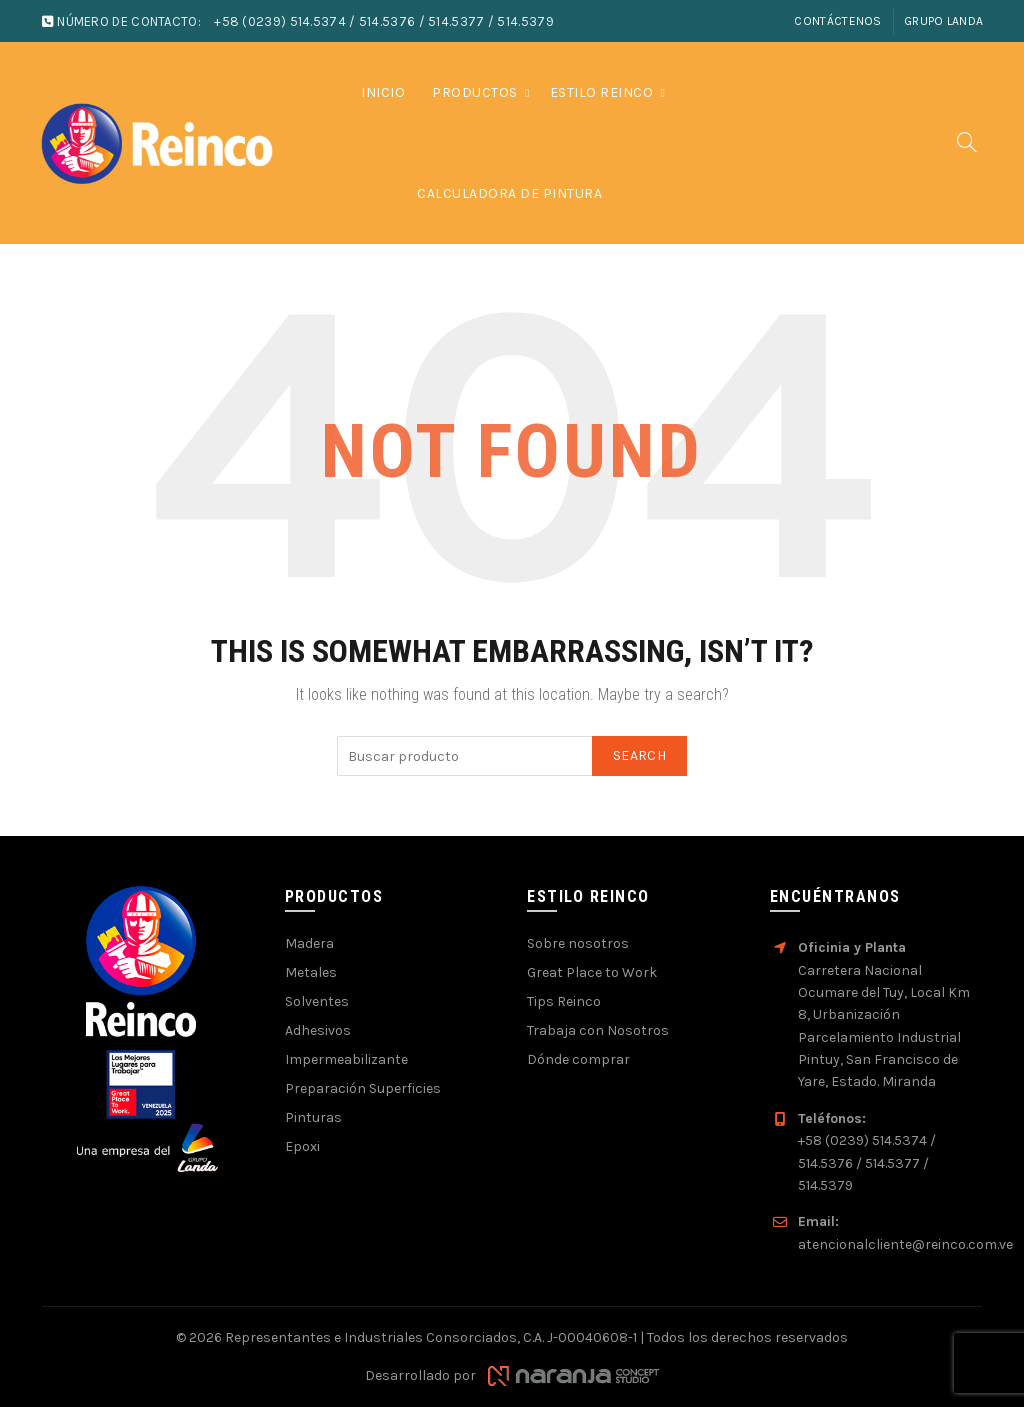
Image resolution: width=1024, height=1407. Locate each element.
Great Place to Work (592, 972)
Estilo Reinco (602, 92)
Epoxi (302, 1146)
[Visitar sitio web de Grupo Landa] (148, 1147)
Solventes (317, 1001)
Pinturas (313, 1117)
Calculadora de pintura (509, 193)
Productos (475, 92)
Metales (311, 972)
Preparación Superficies (363, 1088)
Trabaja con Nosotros (598, 1030)
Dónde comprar (578, 1059)
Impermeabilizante (346, 1059)
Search (639, 755)
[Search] (967, 142)
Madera (309, 943)
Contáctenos (837, 21)
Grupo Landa (943, 21)
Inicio (383, 92)
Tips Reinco (564, 1001)
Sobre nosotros (578, 943)
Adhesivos (318, 1030)
